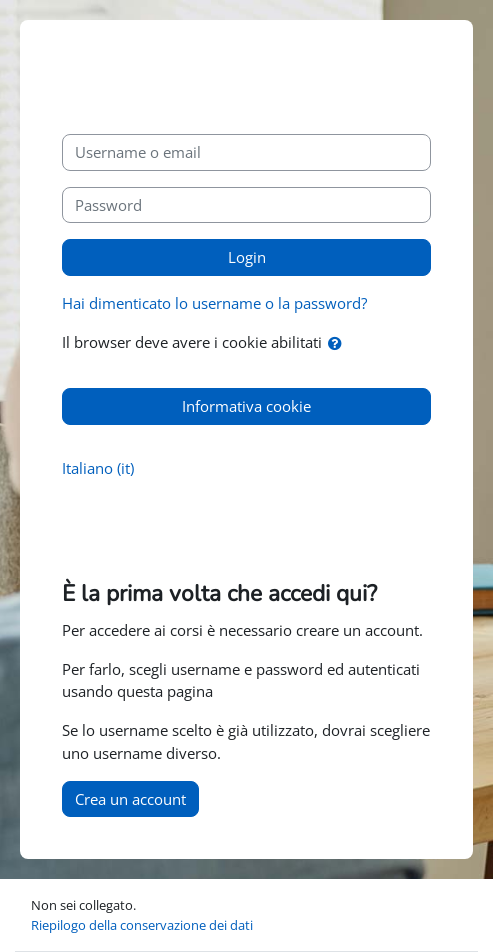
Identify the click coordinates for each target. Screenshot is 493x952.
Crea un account (130, 799)
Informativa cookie (246, 406)
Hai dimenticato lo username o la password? (214, 303)
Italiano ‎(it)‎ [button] (98, 468)
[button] (339, 343)
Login (247, 257)
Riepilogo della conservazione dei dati (142, 925)
